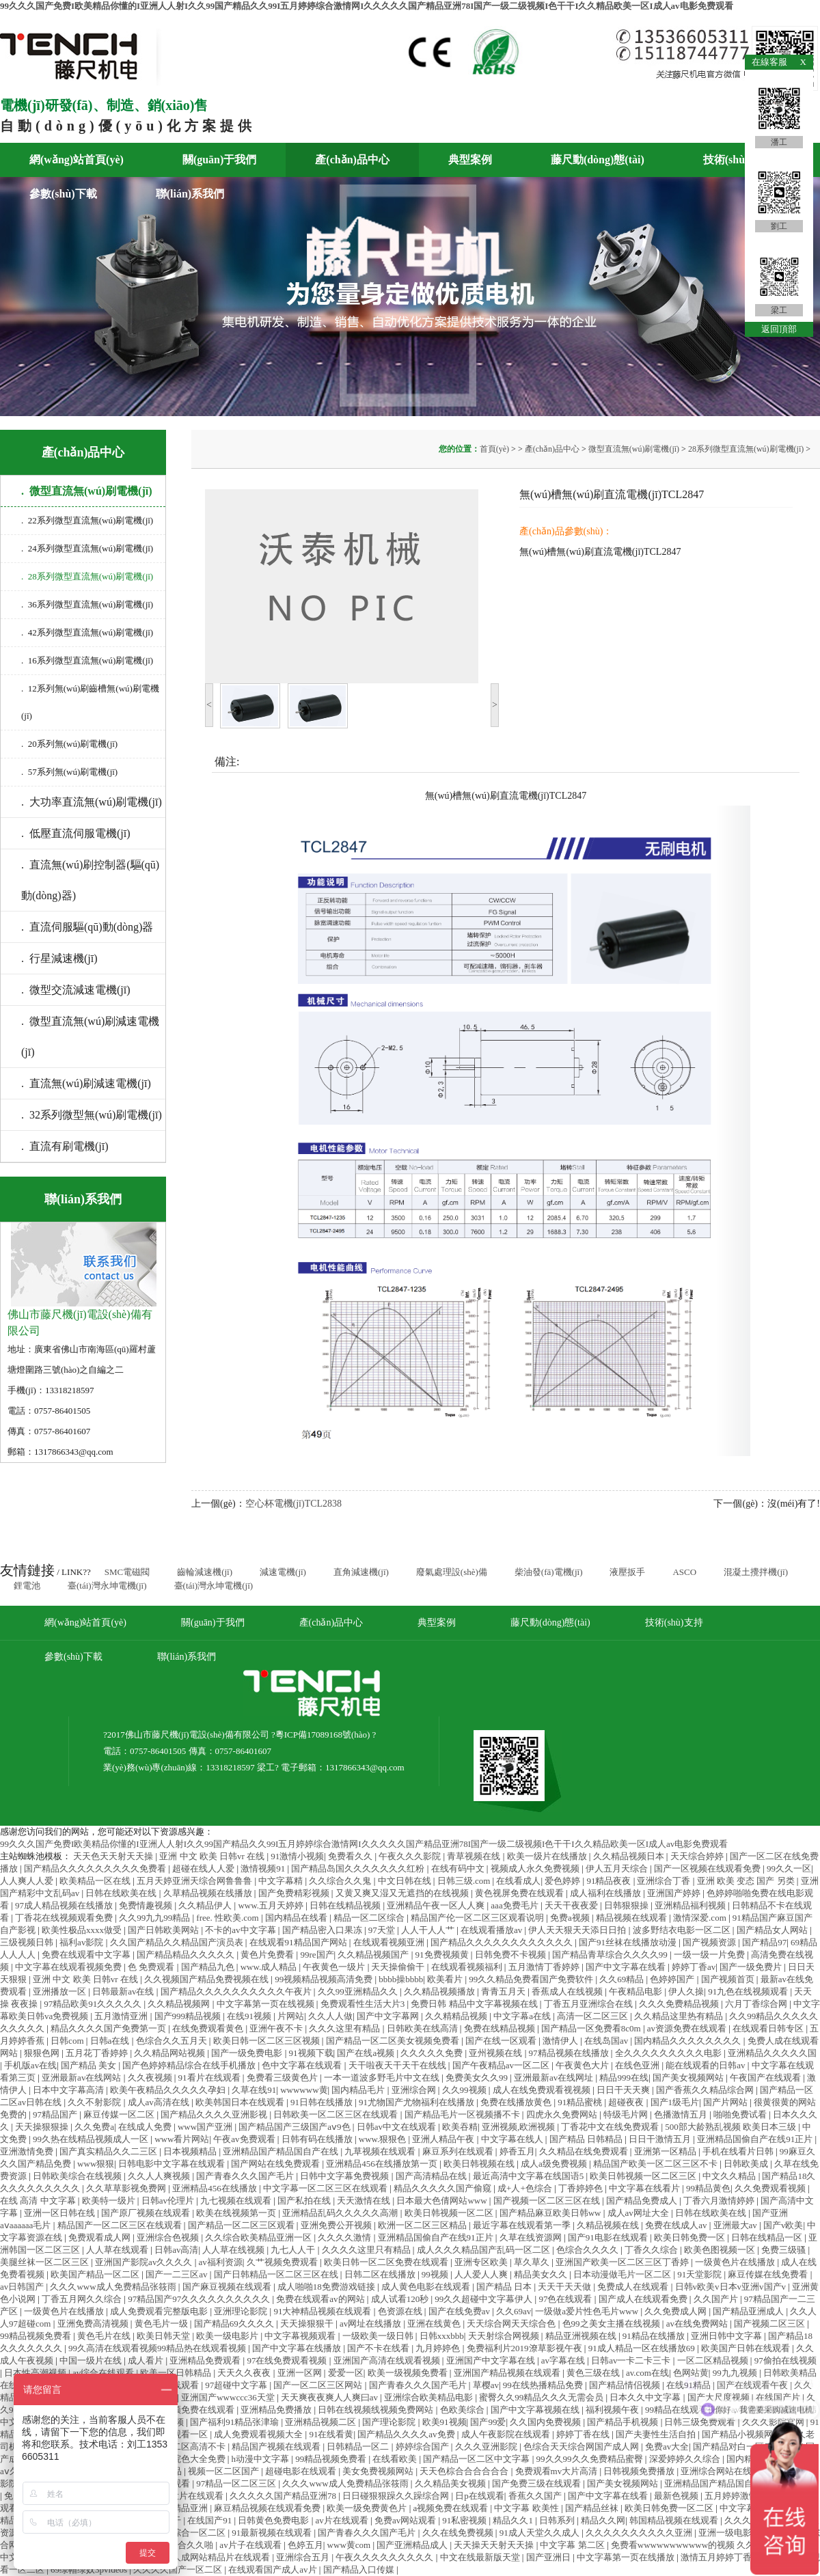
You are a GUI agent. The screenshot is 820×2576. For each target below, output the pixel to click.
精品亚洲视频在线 (581, 2336)
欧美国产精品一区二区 (96, 2274)
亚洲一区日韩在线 (60, 2213)
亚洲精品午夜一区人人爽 (437, 1905)
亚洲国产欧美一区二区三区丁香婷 (623, 2262)
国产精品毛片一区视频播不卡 (463, 2114)
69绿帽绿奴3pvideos (90, 2569)
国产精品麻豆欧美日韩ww (551, 2213)
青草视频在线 (474, 1856)
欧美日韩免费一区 (690, 2237)
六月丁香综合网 (757, 2004)
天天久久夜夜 (245, 2373)
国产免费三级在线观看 (537, 2483)
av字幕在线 (564, 2360)
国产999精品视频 (188, 2016)
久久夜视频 (151, 2077)
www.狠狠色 (384, 2139)
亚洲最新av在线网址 (555, 2077)
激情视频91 (264, 1868)
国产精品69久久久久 (235, 2323)
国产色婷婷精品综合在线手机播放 (190, 2065)
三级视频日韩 (27, 1942)
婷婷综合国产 (423, 2446)
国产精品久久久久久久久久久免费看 (96, 1868)
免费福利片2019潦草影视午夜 (525, 2348)
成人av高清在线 (160, 2102)
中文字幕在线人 (513, 2139)
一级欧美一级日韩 (378, 2336)
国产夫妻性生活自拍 (657, 2434)
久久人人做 (330, 2016)
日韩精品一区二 (359, 2446)
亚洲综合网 (415, 2090)
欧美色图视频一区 (720, 2250)
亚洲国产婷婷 (674, 1893)
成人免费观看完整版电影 (160, 2311)
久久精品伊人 (206, 1905)
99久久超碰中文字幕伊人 (484, 2299)
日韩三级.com (465, 1881)
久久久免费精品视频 (680, 2004)
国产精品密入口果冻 (323, 1930)
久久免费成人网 (676, 2311)
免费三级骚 (784, 2250)
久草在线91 (254, 2090)
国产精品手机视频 (623, 2422)
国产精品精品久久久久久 (186, 1954)
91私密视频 (465, 2520)
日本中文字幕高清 (69, 2090)
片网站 (290, 2016)
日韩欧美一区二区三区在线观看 (336, 2114)
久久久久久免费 (432, 2053)
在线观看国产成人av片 (273, 2569)
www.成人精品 (270, 1967)
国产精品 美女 (90, 2065)
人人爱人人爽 (482, 2274)
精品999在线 (623, 2077)
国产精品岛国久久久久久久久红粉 (358, 1868)
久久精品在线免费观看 (584, 2151)
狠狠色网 (43, 2053)
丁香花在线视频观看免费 (65, 1918)
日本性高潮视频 (36, 2373)
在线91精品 (689, 2385)
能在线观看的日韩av (707, 2065)
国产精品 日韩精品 (587, 2139)
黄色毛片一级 (162, 2323)
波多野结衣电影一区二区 (683, 1930)
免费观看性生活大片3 (363, 2004)
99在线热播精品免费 (544, 2385)
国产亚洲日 (549, 2557)
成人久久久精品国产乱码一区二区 (484, 2250)
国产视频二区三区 (770, 2323)
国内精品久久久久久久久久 (688, 2041)
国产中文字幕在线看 (627, 1967)
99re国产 (316, 1954)
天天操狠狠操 (42, 2127)
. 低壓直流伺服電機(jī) (76, 833)
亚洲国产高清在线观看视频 (387, 2360)
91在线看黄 (331, 2434)
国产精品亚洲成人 (749, 2311)
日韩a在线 (111, 2041)
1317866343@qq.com (365, 1767)
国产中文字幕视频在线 (536, 2409)
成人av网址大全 (639, 2213)
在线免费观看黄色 (208, 2028)
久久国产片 (717, 2299)
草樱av (486, 2385)
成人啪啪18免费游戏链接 (327, 2287)
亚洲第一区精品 (666, 2151)
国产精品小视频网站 (743, 2434)
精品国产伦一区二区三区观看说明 (478, 1918)
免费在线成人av (677, 2225)
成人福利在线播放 (606, 1893)
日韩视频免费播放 (639, 2471)
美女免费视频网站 (378, 2471)
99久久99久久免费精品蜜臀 (590, 2459)
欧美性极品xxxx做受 (83, 1930)
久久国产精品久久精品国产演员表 (177, 1942)
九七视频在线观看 (236, 2200)
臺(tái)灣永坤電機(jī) (107, 1585)
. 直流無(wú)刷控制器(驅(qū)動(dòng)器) (90, 880)
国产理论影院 (390, 2422)
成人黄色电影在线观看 (426, 2287)
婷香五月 (517, 2151)
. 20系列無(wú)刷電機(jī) (69, 744)
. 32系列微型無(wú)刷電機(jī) (91, 1115)
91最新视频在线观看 (273, 2532)
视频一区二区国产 (224, 2471)
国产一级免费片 (752, 1967)
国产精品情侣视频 (625, 2385)
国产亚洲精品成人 (413, 2545)
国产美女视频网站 (689, 2077)
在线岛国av (607, 2041)
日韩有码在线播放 (318, 2139)
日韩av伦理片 (169, 2200)
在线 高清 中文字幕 (39, 2200)
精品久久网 (603, 2520)
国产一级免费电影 (247, 2053)
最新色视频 (677, 2496)
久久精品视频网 (180, 2004)
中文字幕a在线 (523, 2016)
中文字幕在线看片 (645, 2188)
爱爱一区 (346, 2373)
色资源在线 (401, 2311)
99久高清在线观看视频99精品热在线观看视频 (158, 2348)
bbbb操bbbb (401, 1979)
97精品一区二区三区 (237, 2483)
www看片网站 (181, 2139)
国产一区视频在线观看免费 (708, 1868)
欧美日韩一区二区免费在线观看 (387, 2262)
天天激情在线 (364, 2200)
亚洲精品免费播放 (277, 2409)
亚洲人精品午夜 (444, 2139)
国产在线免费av (460, 2311)
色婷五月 (305, 2545)
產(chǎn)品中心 (352, 159)
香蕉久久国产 (536, 2496)
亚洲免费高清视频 (94, 2323)
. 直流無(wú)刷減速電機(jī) (86, 1083)
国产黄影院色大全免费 (182, 2459)
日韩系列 (558, 2520)
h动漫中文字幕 (262, 2459)
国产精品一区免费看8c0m (592, 2028)
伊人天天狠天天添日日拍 (578, 1930)
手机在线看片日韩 (739, 2151)
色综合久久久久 (588, 2250)
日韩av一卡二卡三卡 (632, 2360)
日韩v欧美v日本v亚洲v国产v (732, 2287)
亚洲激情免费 (27, 2151)
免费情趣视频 (146, 1905)
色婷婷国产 (673, 1979)
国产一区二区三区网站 (318, 2385)
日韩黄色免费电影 (274, 2520)
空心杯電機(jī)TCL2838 (293, 1503)
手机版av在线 (30, 2065)
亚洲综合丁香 (664, 1881)
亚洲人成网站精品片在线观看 (213, 2557)
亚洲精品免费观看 (206, 2360)
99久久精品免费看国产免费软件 (532, 1979)
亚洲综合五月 (303, 2557)
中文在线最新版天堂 (481, 2557)
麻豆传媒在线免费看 (769, 2274)
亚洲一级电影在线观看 (743, 2532)
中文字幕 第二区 (573, 2545)
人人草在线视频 (234, 2250)
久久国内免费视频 (546, 2422)
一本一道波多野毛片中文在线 (382, 2077)
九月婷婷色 (438, 2348)
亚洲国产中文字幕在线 (491, 2360)
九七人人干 (294, 2250)
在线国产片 (779, 2397)
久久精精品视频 (457, 2016)
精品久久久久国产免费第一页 (109, 2028)
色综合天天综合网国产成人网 (582, 2446)
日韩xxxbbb (442, 2336)
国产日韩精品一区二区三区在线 (277, 2274)
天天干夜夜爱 (572, 1905)
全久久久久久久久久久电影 (669, 2053)
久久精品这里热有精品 (679, 2016)
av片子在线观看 (251, 2545)
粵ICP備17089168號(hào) (322, 1734)
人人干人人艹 (428, 1930)
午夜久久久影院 (411, 1856)
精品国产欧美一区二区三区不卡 (656, 2164)
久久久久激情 (345, 2237)
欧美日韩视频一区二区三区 (644, 2176)
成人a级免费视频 (555, 2164)
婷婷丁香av (693, 1967)
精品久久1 (514, 2520)
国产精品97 (764, 1942)
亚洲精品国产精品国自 (709, 2483)
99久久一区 (789, 1868)
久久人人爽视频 (160, 2176)
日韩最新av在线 (124, 1991)
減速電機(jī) (283, 1572)
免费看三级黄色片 (283, 2077)
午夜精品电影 (636, 1991)
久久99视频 (465, 2090)
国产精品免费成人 (642, 2200)
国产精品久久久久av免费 (407, 2434)
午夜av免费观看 (245, 2139)
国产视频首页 (728, 1979)
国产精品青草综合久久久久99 (611, 1954)
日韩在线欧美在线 (122, 1893)
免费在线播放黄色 (517, 2102)
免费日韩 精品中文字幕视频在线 (475, 2004)
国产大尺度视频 (719, 2397)
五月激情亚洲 (122, 2016)
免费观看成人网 (100, 2237)
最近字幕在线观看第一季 (523, 2225)
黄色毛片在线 (105, 2336)
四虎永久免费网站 (562, 2114)
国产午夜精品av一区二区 (502, 2065)
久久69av (513, 2311)
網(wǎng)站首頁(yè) (76, 159)
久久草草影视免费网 (127, 2188)
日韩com (68, 2041)
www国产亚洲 (206, 2127)
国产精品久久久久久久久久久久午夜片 (237, 1991)
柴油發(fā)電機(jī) (549, 1572)
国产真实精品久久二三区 (109, 2151)
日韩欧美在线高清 (423, 2028)
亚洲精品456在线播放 (215, 2188)
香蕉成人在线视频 (568, 1991)
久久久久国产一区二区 (178, 2569)
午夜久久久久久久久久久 (385, 2557)
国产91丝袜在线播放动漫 (629, 1942)
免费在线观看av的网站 (321, 2299)
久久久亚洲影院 (487, 2446)
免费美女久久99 (478, 2077)
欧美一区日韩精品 (176, 2373)
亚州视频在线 (496, 2053)
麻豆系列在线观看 (458, 2151)
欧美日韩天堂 (164, 2336)
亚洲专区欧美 (482, 2262)
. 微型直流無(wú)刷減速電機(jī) (90, 1036)
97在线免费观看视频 (288, 2360)
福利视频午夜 (613, 2409)
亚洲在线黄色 (435, 2323)
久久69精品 (622, 1979)
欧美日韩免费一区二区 (670, 2508)
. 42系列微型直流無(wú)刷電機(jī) (87, 632)
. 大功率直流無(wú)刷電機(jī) (91, 802)
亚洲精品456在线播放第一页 (382, 2164)
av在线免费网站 (698, 2323)
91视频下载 (311, 2053)
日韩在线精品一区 (767, 2237)
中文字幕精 (281, 1881)
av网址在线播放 (372, 2323)
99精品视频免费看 (36, 2336)
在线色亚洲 (638, 2065)
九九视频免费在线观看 (191, 2409)
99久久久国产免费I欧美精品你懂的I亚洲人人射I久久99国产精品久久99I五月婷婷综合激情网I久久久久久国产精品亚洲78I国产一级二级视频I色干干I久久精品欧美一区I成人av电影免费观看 (366, 6)
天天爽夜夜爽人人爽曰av (331, 2397)
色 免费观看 (152, 1967)
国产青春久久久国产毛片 (246, 2176)
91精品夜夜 (609, 1881)
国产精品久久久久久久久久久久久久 (502, 1942)
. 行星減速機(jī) (59, 958)
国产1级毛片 (675, 2102)
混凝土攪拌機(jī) (756, 1572)
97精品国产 (56, 2114)
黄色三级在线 (594, 2373)
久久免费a (94, 2127)
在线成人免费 (146, 2127)
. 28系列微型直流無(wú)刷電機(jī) (87, 576)
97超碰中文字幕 (237, 2385)
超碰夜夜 (627, 2102)
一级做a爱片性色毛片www (587, 2311)
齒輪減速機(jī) (204, 1572)
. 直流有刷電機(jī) (65, 1146)
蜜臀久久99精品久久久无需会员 (542, 2397)
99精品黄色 (708, 2188)
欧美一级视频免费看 (409, 2373)
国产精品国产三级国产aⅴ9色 (295, 2127)
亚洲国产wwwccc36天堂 (229, 2397)
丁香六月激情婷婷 (719, 2200)
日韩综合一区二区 (191, 2532)
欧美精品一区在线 (96, 1881)
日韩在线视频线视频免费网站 (376, 2409)
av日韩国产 (23, 2287)
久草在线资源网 (532, 2237)
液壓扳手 (627, 1572)
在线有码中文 (459, 1868)
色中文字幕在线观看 (303, 2065)
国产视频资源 (710, 1942)
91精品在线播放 (655, 2336)
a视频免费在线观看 (452, 2508)
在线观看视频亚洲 (389, 1942)
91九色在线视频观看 (749, 1991)
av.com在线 (647, 2373)
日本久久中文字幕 (646, 2397)
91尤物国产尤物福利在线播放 (417, 2102)
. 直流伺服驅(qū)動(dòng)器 (87, 927)
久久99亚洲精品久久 (359, 1991)
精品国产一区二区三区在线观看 (120, 2225)
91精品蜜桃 (581, 2102)
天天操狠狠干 (308, 2323)
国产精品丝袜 (592, 2508)
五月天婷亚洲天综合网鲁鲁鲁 (195, 1881)
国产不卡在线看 (379, 2348)
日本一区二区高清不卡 (182, 2446)
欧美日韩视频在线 (480, 2164)
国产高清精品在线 (432, 2176)
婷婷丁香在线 (584, 2434)
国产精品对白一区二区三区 (747, 2446)
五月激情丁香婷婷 (545, 1967)
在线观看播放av (493, 1930)
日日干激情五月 (661, 2139)
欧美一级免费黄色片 (368, 2508)
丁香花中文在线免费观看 (611, 2127)
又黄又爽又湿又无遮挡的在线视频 (403, 1893)
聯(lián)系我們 (190, 194)
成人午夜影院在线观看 (506, 2434)
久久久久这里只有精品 (367, 2250)
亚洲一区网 (300, 2373)
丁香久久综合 (652, 2250)
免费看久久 (351, 1856)
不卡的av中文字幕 (241, 1930)
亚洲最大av (736, 2225)
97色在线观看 (566, 2299)
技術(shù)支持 (737, 159)
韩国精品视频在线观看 (674, 2520)
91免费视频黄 (443, 1954)
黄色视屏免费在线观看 (520, 1893)
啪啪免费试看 (741, 2114)
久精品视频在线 (609, 2225)
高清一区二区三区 (593, 2016)
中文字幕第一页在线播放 (626, 2557)
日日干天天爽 (624, 2090)
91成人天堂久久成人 (541, 2532)
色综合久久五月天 (172, 2041)
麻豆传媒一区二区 (119, 2114)
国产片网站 (726, 2102)
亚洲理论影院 (241, 2311)
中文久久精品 (730, 2176)
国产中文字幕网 (389, 2016)
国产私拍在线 (305, 2200)
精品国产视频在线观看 (277, 2446)
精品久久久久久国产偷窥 (443, 2188)
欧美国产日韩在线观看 (746, 2348)
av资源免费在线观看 (688, 2028)
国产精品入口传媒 (359, 2569)
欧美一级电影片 (228, 2336)
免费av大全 (667, 2446)
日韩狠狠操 (627, 1905)
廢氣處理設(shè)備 (451, 1572)
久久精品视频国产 (374, 1954)
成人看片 (146, 2360)
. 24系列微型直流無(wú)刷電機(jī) (87, 548)
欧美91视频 (444, 2422)
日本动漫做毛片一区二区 (623, 2274)
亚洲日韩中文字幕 (727, 2336)
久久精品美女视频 (451, 2483)
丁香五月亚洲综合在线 (589, 2004)
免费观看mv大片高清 (557, 2471)
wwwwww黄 (303, 2090)
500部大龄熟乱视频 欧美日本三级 (731, 2127)
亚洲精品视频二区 (321, 2422)
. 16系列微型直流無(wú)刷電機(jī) (87, 660)
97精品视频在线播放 (570, 2053)
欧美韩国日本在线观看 (240, 2102)
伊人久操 (686, 1991)
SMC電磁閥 (127, 1572)
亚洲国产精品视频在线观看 (508, 2373)
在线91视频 (250, 2016)
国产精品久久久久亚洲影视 (215, 2114)
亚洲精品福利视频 (691, 1905)
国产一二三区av (178, 2274)
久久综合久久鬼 (341, 1881)
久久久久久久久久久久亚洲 (640, 2532)
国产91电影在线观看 (609, 2237)
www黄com (350, 2545)
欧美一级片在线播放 (548, 1856)
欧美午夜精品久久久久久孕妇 (169, 2090)
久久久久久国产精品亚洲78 (284, 2496)
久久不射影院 (95, 2102)
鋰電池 (27, 1585)
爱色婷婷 (563, 1881)
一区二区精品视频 (713, 2360)
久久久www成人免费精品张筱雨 (114, 2287)
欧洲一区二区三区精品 (423, 2225)
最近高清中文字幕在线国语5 (529, 2176)
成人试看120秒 (401, 2299)
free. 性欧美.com (228, 1918)
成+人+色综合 (525, 2188)
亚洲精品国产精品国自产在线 (281, 2151)
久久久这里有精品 (345, 2028)
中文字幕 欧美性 (527, 2508)
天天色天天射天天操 (114, 1856)
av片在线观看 (343, 2520)
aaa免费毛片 (516, 1905)
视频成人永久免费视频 (536, 1868)
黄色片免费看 (268, 1954)
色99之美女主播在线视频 (612, 2323)
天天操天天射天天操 (495, 2545)
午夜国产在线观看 (766, 2077)
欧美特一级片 (109, 2200)
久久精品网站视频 (170, 2053)
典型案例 (470, 159)
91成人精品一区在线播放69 (642, 2348)
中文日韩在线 (405, 1881)
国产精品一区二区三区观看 (242, 2225)
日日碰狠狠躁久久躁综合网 (396, 2496)
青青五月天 (504, 1991)
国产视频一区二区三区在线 (547, 2200)
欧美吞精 (460, 2127)
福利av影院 (82, 1942)
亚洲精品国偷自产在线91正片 (756, 2139)
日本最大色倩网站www (442, 2200)
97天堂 (382, 1930)
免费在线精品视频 (500, 2028)
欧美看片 (446, 1979)
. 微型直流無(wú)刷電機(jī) (86, 491)
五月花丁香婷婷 (98, 2053)
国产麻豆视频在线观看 (227, 2287)
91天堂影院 (700, 2274)
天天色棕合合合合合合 (465, 2471)
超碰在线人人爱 (204, 1868)
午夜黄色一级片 (335, 1967)
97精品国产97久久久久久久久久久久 (200, 2299)
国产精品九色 (208, 1967)
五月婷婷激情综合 (741, 2496)
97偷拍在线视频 (785, 2360)
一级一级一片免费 (710, 1954)
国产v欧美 (783, 2225)
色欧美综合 (463, 2409)
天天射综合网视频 (504, 2336)
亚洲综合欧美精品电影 (429, 2397)
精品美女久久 (541, 2274)
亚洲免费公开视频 (337, 2225)
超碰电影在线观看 (301, 2471)
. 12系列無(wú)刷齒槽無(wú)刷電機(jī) (90, 702)
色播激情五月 (681, 2114)
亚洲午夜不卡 (277, 2028)
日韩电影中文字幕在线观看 (172, 2164)
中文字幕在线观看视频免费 (69, 1967)
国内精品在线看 (297, 1918)
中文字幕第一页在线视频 (266, 2004)
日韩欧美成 (747, 2164)
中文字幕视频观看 (301, 2336)
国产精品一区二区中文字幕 (477, 2459)
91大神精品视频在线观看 (323, 2311)
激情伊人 (561, 2041)
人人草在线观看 (118, 2250)
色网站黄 (691, 2373)
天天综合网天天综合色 (512, 2323)
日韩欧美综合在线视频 (78, 2176)
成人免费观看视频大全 (259, 2434)
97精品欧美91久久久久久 (94, 2004)
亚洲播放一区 (60, 1991)
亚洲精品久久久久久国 (772, 2053)
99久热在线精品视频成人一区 (91, 2139)
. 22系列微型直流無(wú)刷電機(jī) (87, 520)
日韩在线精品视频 (346, 1905)
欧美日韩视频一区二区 (450, 2213)
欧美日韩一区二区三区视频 (267, 2041)
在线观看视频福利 (467, 1967)
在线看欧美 (395, 2459)
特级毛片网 (626, 2114)
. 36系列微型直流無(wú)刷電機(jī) (87, 604)
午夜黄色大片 (583, 2065)
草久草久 (532, 2262)
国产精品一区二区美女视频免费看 (393, 2041)
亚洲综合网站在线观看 (726, 2471)
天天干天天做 (565, 2287)
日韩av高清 (176, 2250)
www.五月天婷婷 (271, 1905)
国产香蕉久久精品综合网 (706, 2090)
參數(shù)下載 (63, 194)
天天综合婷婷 (698, 1856)
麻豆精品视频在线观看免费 (268, 2508)
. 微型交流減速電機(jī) (76, 990)
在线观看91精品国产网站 (299, 1942)
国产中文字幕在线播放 (297, 2348)
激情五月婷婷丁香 (717, 2557)
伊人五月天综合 (618, 1868)
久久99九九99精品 (155, 1918)
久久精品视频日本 (629, 1856)
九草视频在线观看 (381, 2151)
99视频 (436, 2274)
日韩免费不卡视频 (511, 1954)
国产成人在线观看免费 (644, 2299)
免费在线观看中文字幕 (87, 1954)
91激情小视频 (297, 1856)
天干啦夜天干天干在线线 (398, 2065)
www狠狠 (95, 2164)
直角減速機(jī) (361, 1572)
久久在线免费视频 (458, 2532)
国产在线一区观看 (501, 2041)
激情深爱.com (700, 1918)
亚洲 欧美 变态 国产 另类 (747, 1881)
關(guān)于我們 (219, 159)
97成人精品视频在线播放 (65, 1905)
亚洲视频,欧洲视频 (520, 2127)
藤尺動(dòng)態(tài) (597, 159)
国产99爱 (488, 2422)
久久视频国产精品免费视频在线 (207, 1979)
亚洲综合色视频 (169, 2237)
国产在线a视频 (366, 2053)
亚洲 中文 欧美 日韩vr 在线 (212, 1856)
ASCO (684, 1572)
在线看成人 (518, 1881)
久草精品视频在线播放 (208, 1893)
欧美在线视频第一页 (237, 2213)
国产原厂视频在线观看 (146, 2213)
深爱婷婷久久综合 (685, 2459)
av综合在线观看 (104, 2373)
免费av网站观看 (406, 2520)
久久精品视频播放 (440, 1991)
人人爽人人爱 (27, 1881)
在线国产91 (210, 2520)
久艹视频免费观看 (283, 2262)
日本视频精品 (191, 2151)
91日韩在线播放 (322, 2102)
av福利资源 (221, 2262)
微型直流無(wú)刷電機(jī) (633, 449)
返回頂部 (779, 329)
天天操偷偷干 (398, 1967)
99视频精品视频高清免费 (324, 1979)
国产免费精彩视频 (294, 1893)
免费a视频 (571, 1918)
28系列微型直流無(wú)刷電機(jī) (746, 449)
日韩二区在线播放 (381, 2274)
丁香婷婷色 (581, 2188)
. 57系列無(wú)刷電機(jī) (69, 772)
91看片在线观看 (210, 2077)
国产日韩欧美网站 (164, 1930)
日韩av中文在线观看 (398, 2127)
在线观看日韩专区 (769, 2028)
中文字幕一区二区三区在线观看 (326, 2188)
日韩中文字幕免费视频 (345, 2176)
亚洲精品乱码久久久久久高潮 (341, 2213)
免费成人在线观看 (633, 2287)
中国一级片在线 (91, 2360)
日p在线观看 (479, 2496)
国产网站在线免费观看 (276, 2164)
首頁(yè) (495, 449)
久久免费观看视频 (771, 2188)
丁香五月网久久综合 (83, 2299)
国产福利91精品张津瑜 (235, 2422)
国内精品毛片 (359, 2090)
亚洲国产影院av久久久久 (145, 2262)
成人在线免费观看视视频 (542, 2090)
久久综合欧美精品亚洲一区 (259, 2237)
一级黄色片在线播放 (736, 2262)
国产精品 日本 (505, 2287)
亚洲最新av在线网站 (83, 2077)
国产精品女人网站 (773, 1930)
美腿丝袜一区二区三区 (45, 2262)
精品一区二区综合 (370, 1918)
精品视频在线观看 (632, 1918)
